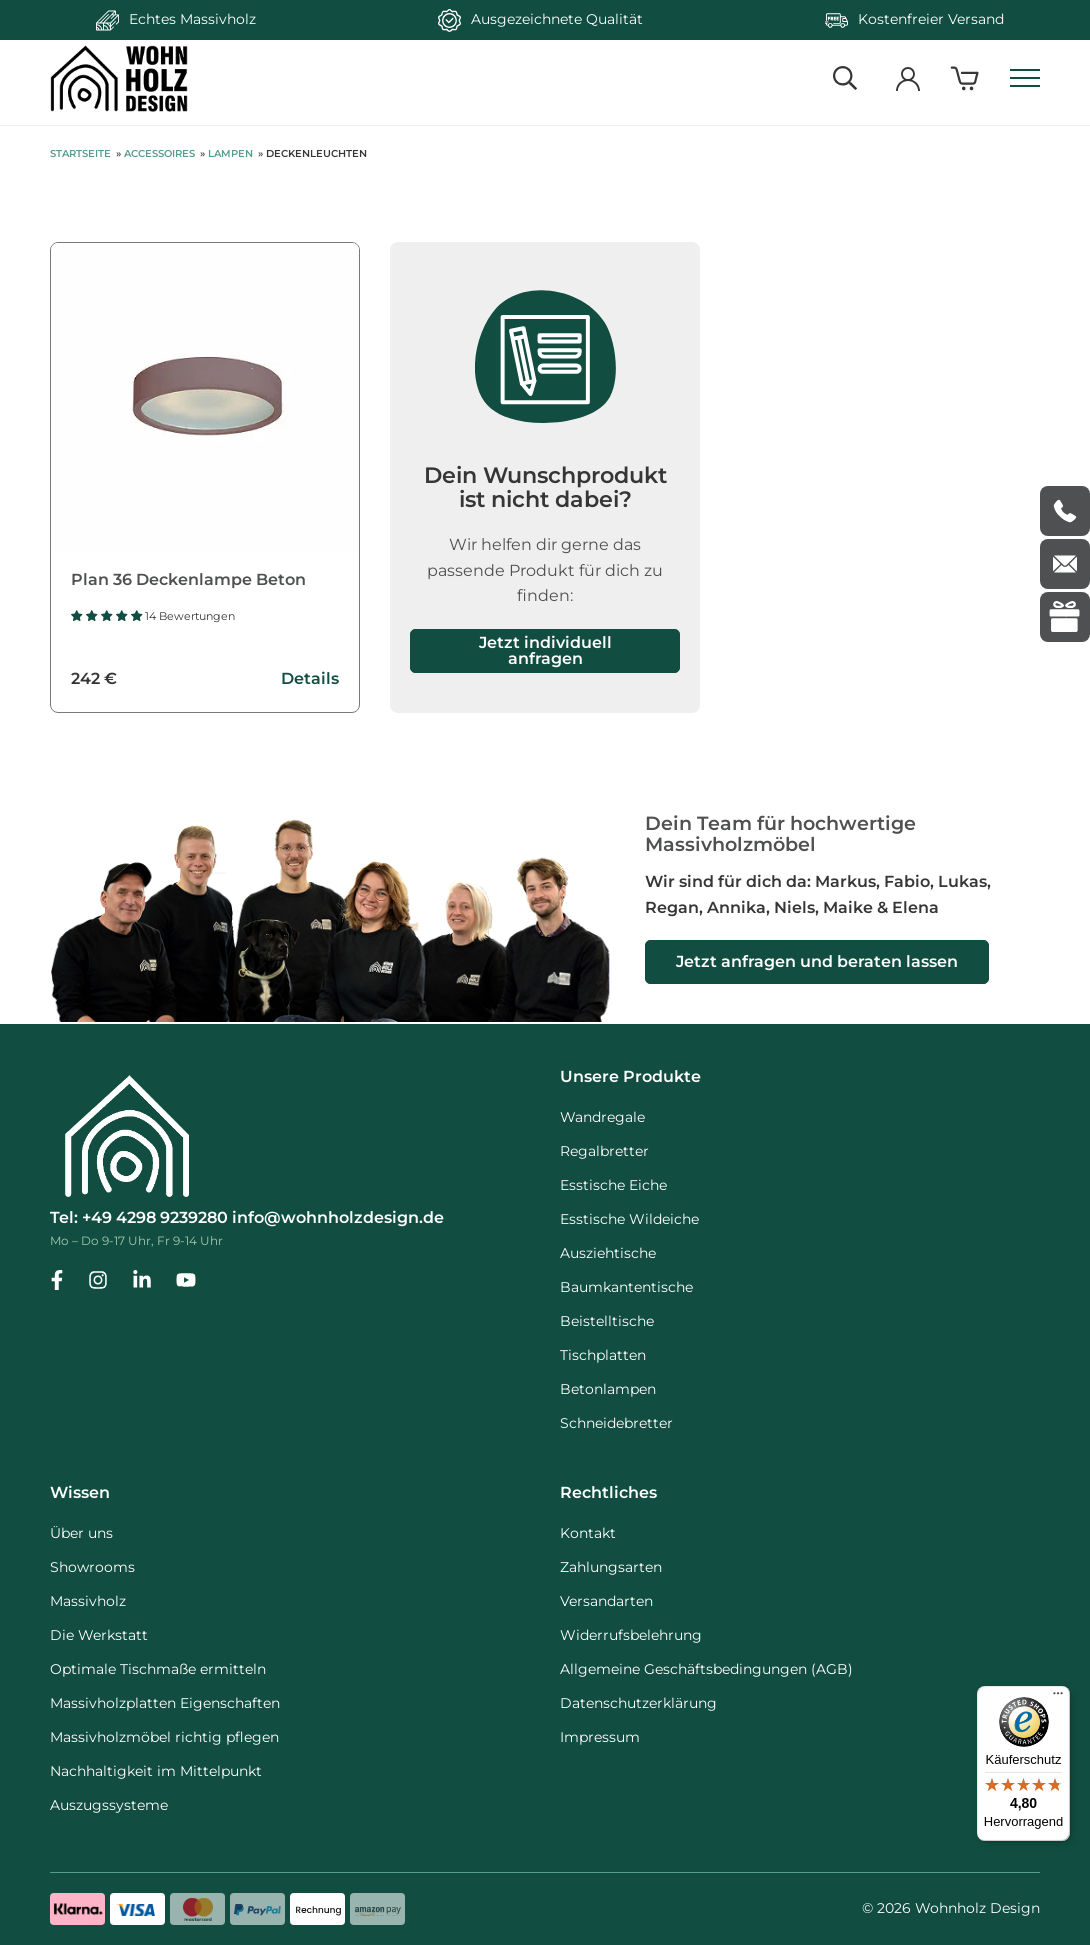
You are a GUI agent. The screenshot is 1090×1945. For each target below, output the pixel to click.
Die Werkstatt (99, 1635)
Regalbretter (604, 1151)
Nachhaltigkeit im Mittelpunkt (156, 1771)
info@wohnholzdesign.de (338, 1217)
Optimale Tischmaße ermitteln (158, 1669)
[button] (108, 616)
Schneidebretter (616, 1423)
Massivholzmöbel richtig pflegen (164, 1737)
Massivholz (88, 1601)
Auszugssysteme (109, 1805)
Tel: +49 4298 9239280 (139, 1217)
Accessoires (159, 153)
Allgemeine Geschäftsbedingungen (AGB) (706, 1669)
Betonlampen (608, 1389)
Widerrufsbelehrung (631, 1635)
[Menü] (1058, 1698)
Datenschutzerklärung (638, 1703)
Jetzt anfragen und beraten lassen (817, 961)
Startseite (80, 153)
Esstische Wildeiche (629, 1219)
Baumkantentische (626, 1287)
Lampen (230, 153)
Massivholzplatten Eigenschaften (165, 1703)
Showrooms (92, 1567)
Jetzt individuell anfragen (545, 650)
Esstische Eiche (613, 1185)
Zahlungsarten (611, 1567)
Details (310, 678)
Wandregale (602, 1117)
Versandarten (606, 1601)
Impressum (600, 1737)
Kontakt (588, 1533)
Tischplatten (603, 1355)
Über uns (81, 1533)
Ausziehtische (608, 1253)
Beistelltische (607, 1321)
